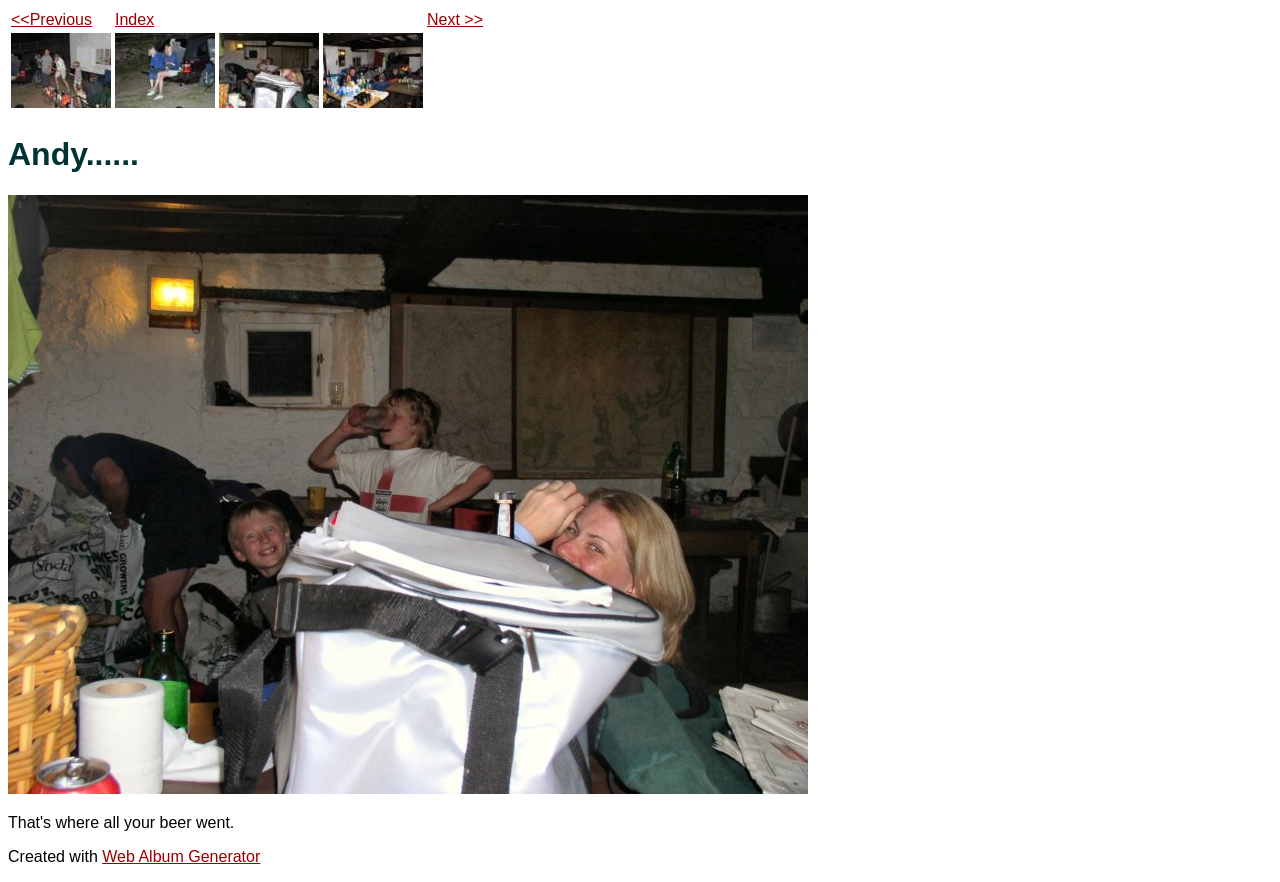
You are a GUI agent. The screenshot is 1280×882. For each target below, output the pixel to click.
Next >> (455, 19)
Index (134, 19)
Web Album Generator (181, 856)
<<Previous (51, 19)
